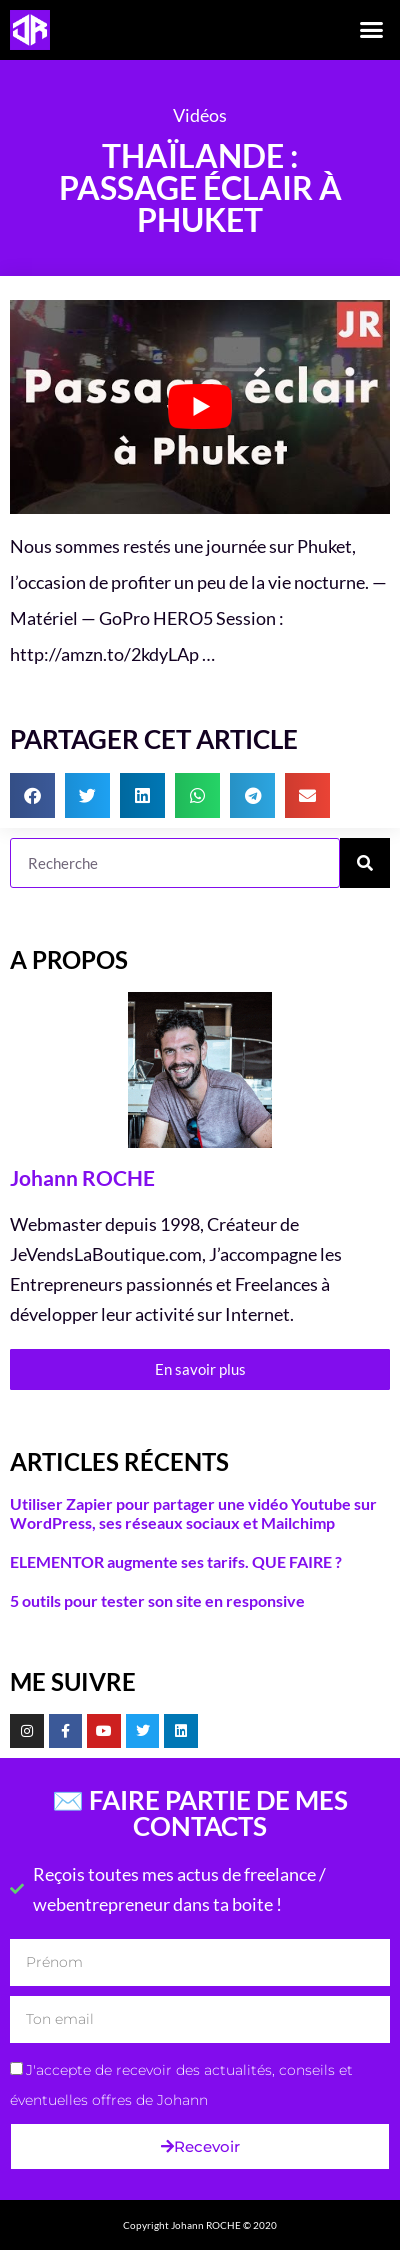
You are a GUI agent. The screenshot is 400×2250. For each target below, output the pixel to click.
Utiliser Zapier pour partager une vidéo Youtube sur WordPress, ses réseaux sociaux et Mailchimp (193, 1513)
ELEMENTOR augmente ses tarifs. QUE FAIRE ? (176, 1561)
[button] (372, 30)
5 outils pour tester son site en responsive (157, 1600)
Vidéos (200, 115)
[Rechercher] (365, 863)
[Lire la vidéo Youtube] (200, 407)
